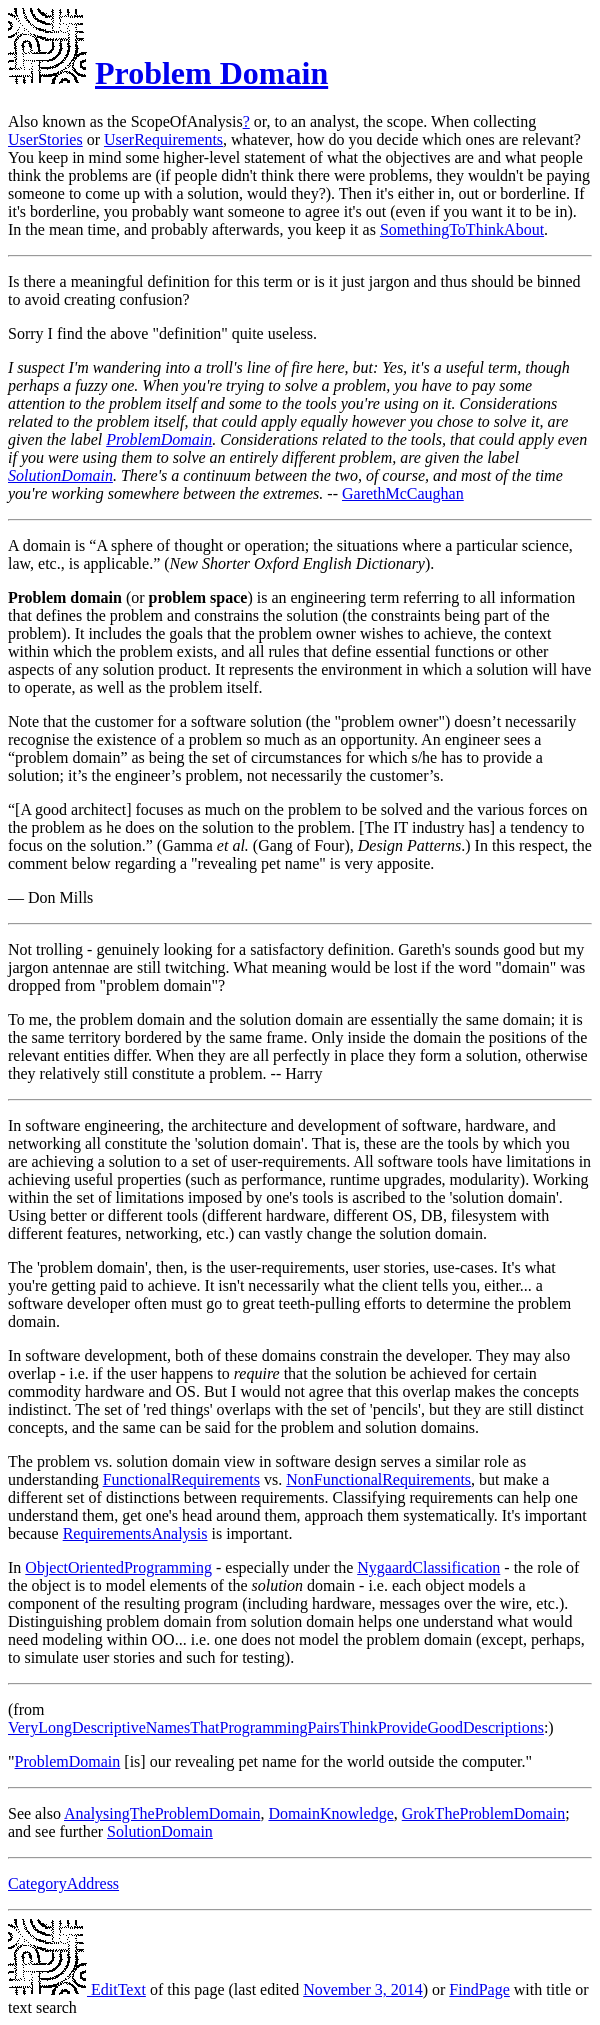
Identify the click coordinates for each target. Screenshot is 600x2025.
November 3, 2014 (363, 1989)
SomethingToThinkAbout (462, 229)
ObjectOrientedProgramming (118, 1567)
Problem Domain (211, 73)
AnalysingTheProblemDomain (162, 1813)
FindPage (479, 1989)
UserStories (45, 139)
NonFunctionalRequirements (378, 1479)
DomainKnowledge (330, 1813)
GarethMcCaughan (403, 493)
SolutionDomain (60, 475)
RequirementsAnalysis (135, 1533)
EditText (77, 1989)
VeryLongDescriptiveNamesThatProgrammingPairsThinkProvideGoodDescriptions (276, 1727)
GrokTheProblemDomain (484, 1813)
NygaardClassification (428, 1567)
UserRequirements (163, 139)
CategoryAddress (63, 1883)
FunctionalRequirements (181, 1479)
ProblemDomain (159, 439)
